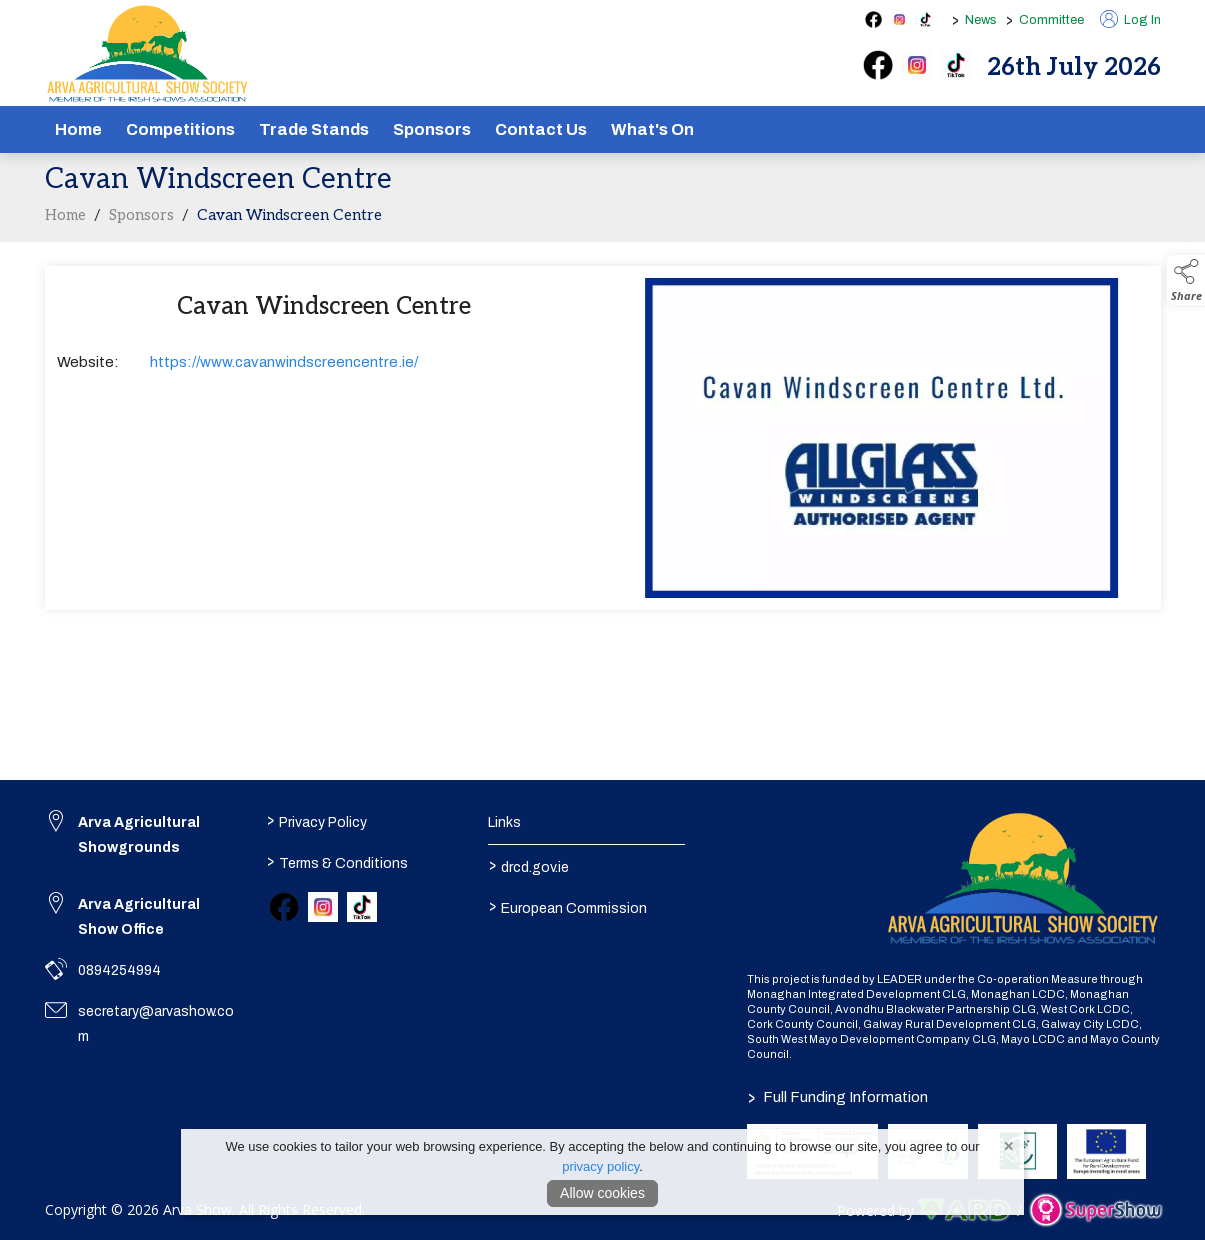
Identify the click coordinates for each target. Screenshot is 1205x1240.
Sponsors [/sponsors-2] (432, 129)
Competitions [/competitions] (180, 129)
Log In (1130, 20)
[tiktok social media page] (925, 19)
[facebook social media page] (873, 19)
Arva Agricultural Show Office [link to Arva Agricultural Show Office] (139, 917)
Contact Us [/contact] (541, 129)
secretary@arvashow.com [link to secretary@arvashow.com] (156, 1024)
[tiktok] (956, 65)
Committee (1051, 20)
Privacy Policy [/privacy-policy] (317, 821)
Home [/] (78, 129)
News (981, 20)
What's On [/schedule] (652, 129)
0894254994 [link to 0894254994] (119, 970)
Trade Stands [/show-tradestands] (314, 129)
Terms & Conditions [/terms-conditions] (337, 862)
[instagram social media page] (899, 19)
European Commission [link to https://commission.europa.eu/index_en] (568, 907)
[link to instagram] (323, 907)
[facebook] (878, 65)
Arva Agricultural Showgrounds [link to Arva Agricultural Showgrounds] (139, 835)
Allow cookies (602, 1193)
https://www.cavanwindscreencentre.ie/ (284, 368)
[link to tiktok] (362, 907)
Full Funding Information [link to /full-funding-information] (838, 1097)
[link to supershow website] (1095, 1210)
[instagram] (917, 65)
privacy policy (600, 1166)
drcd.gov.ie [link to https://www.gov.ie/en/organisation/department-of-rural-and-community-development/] (529, 866)
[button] (1186, 280)
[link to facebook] (284, 907)
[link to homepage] (147, 54)
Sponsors (141, 221)
